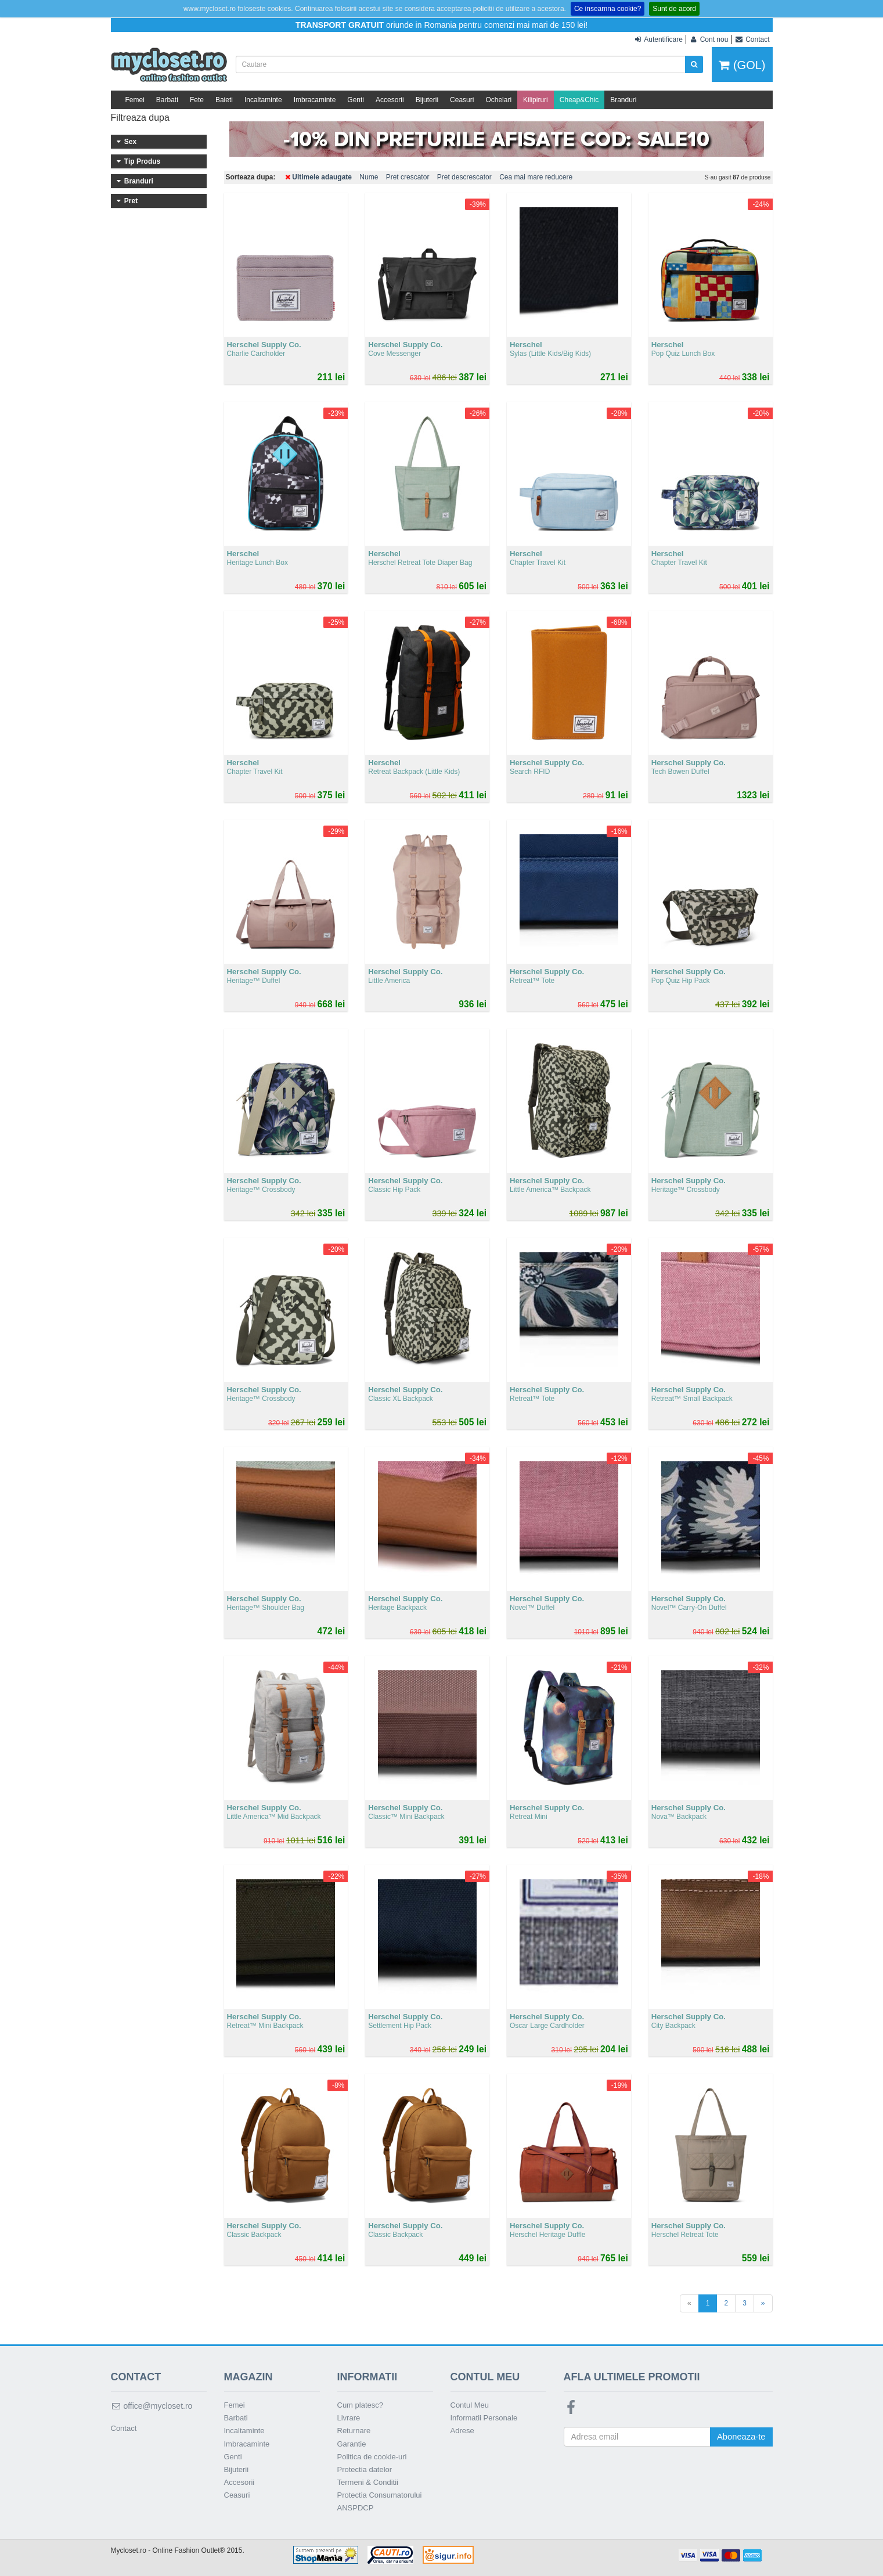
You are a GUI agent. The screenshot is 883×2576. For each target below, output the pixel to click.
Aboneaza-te (740, 2437)
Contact (124, 2428)
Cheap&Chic (579, 100)
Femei (135, 100)
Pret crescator (408, 177)
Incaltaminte (263, 100)
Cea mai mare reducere (535, 177)
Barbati (167, 100)
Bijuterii (427, 100)
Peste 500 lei (159, 437)
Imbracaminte (315, 100)
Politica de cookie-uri (372, 2456)
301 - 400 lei (159, 406)
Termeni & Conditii (368, 2482)
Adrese (462, 2430)
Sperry (159, 323)
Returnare (354, 2430)
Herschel (159, 291)
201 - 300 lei (159, 390)
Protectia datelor (364, 2469)
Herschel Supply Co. (159, 307)
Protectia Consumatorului (379, 2495)
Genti (355, 100)
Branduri (623, 100)
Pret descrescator (464, 177)
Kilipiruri (535, 100)
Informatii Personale (484, 2417)
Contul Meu (469, 2405)
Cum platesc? (360, 2405)
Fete (197, 100)
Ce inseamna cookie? (607, 9)
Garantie (351, 2444)
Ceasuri (462, 100)
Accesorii (390, 100)
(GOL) (742, 65)
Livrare (349, 2417)
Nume (368, 177)
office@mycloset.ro (152, 2406)
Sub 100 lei (159, 359)
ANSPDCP (355, 2507)
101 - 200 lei (159, 375)
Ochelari (498, 100)
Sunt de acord (674, 9)
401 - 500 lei (159, 422)
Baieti (224, 100)
